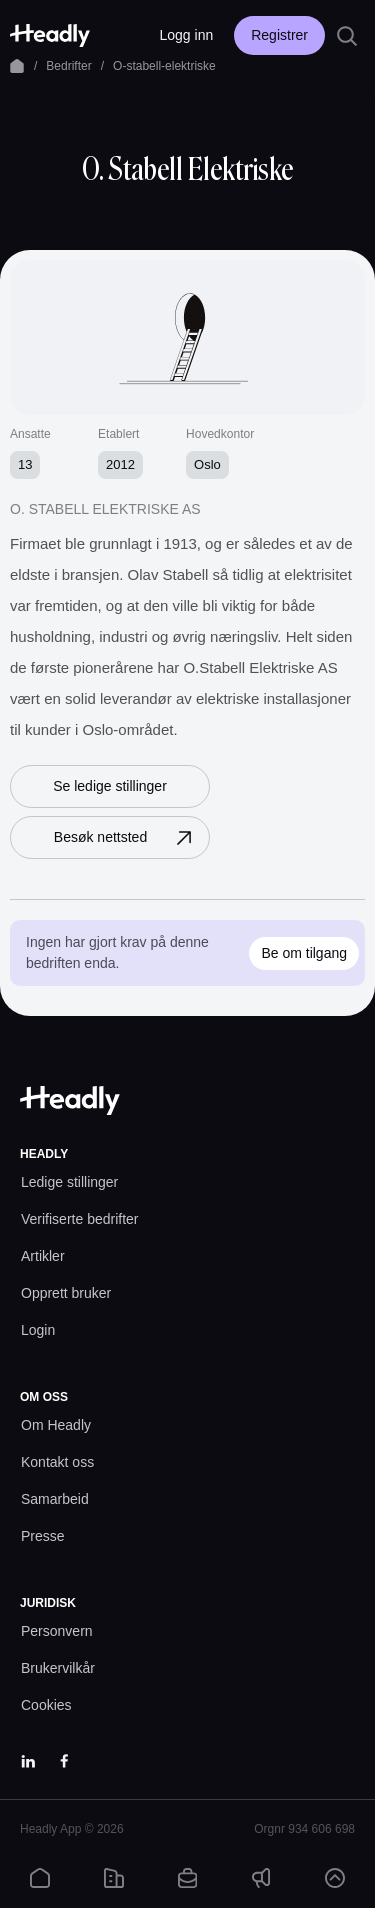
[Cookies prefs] (46, 1705)
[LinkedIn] (28, 1761)
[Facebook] (64, 1761)
